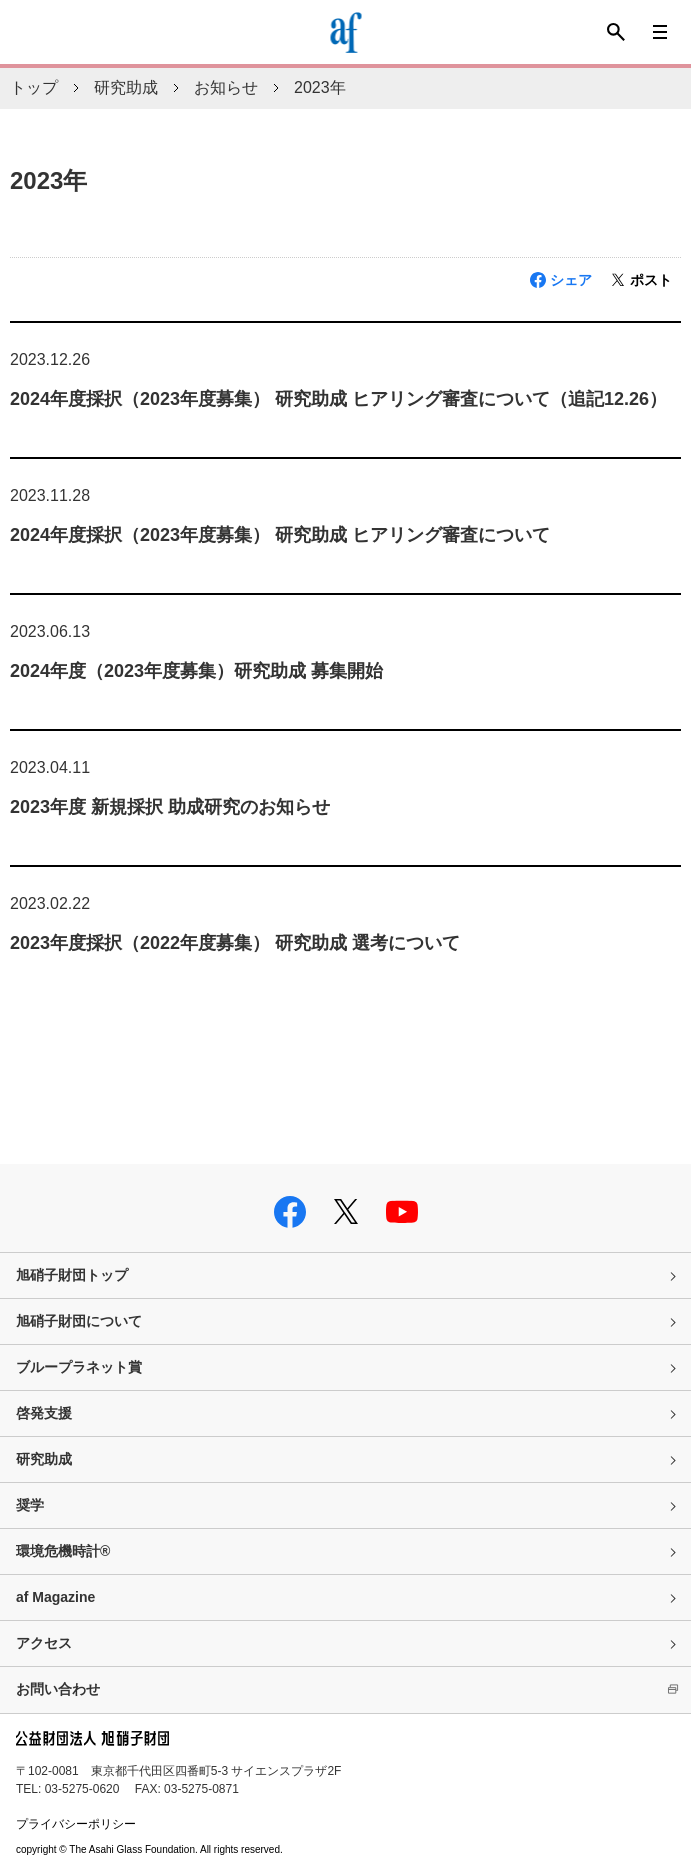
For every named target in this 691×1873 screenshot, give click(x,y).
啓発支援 (44, 1413)
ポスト (651, 280)
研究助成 (126, 87)
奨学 (30, 1505)
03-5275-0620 (82, 1789)
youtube (402, 1212)
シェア (571, 280)
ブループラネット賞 (79, 1367)
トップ (34, 87)
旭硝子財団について (79, 1321)
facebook (290, 1212)
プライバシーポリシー (76, 1824)
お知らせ (226, 87)
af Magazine (55, 1597)
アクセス (44, 1643)
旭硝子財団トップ (72, 1275)
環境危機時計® (63, 1551)
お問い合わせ (58, 1689)
